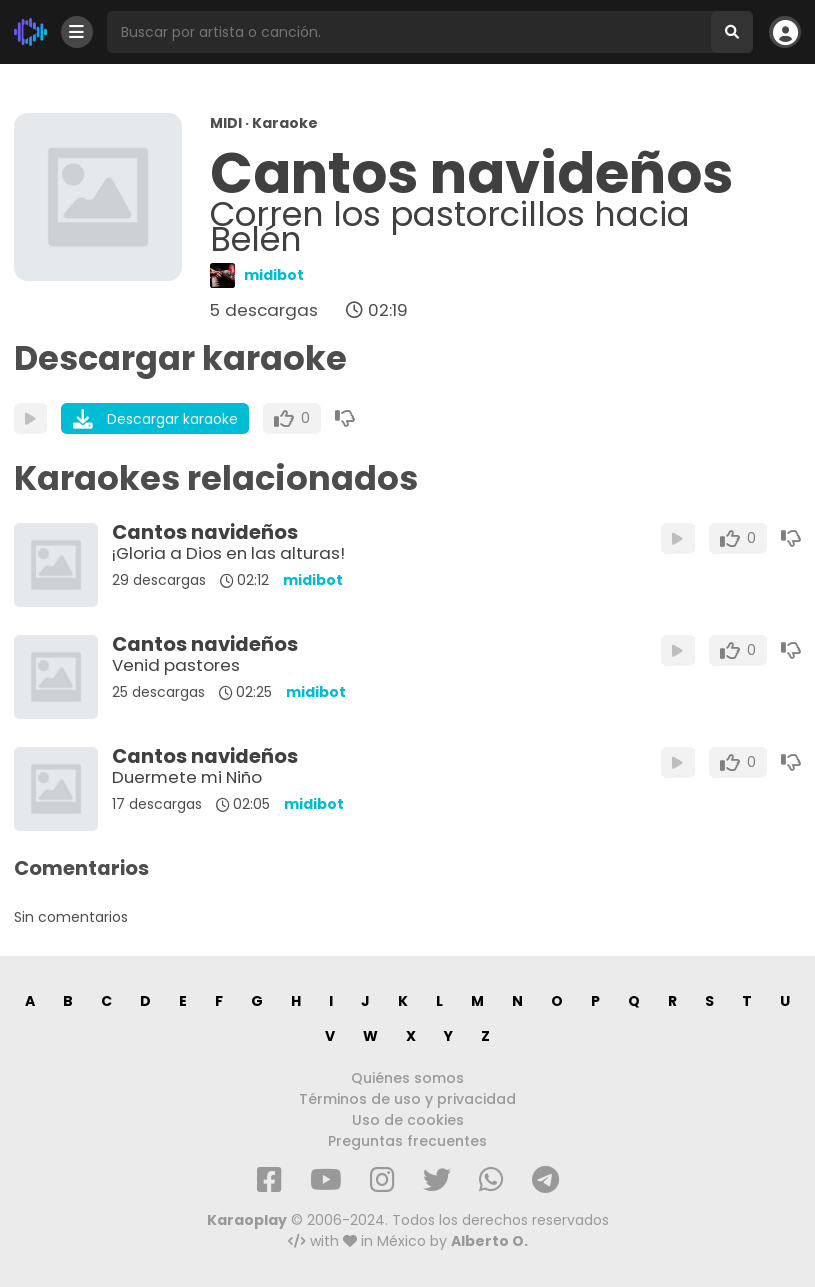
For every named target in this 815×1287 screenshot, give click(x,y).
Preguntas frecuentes (407, 1141)
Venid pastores (176, 665)
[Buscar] (732, 32)
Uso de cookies (408, 1120)
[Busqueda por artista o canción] (409, 32)
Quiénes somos (407, 1078)
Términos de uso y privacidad (407, 1099)
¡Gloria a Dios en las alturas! (228, 553)
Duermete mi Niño (187, 777)
